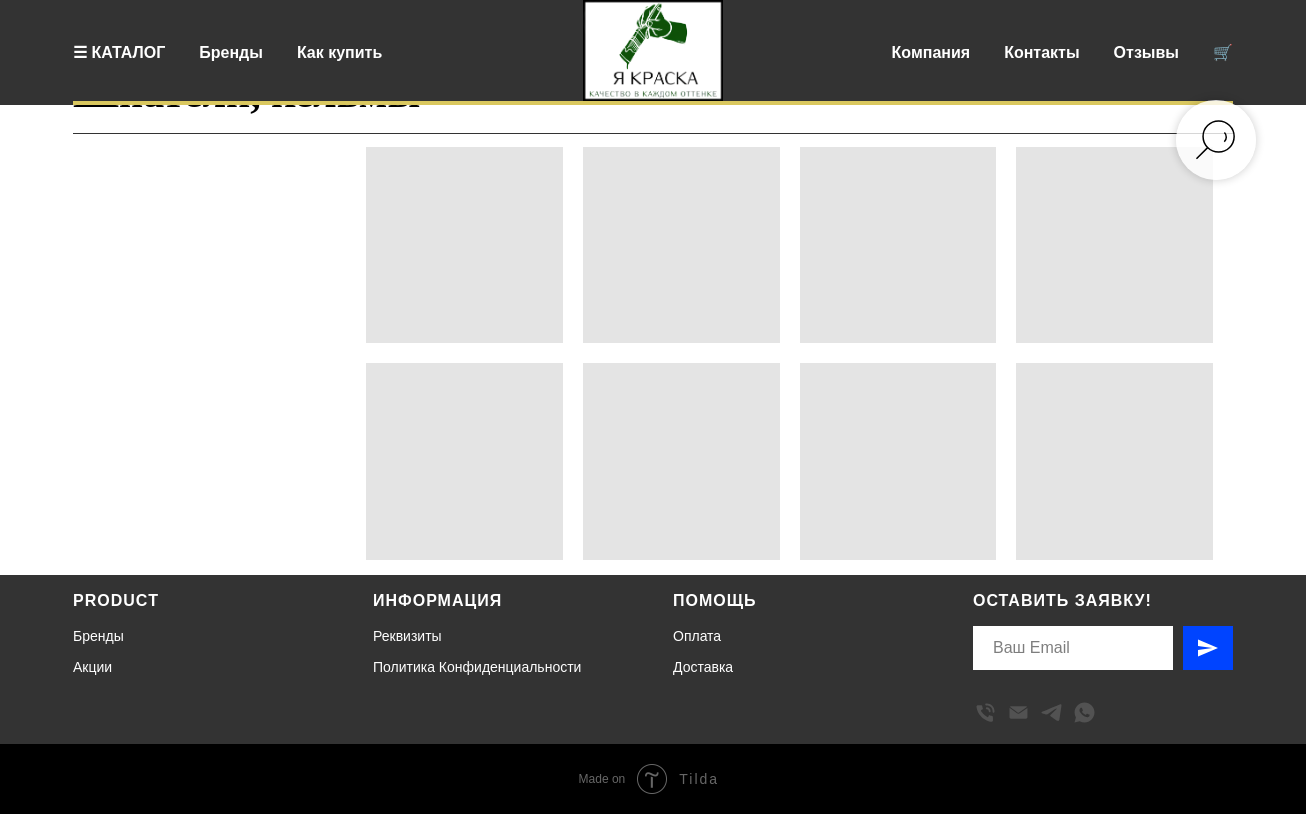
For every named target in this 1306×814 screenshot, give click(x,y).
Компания (931, 52)
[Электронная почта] (1018, 712)
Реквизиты (407, 636)
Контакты (1041, 52)
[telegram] (1051, 712)
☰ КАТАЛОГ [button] (119, 52)
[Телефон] (985, 712)
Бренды (231, 52)
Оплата (697, 636)
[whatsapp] (1084, 712)
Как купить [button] (339, 52)
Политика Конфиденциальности (477, 667)
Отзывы (1146, 52)
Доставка (703, 667)
